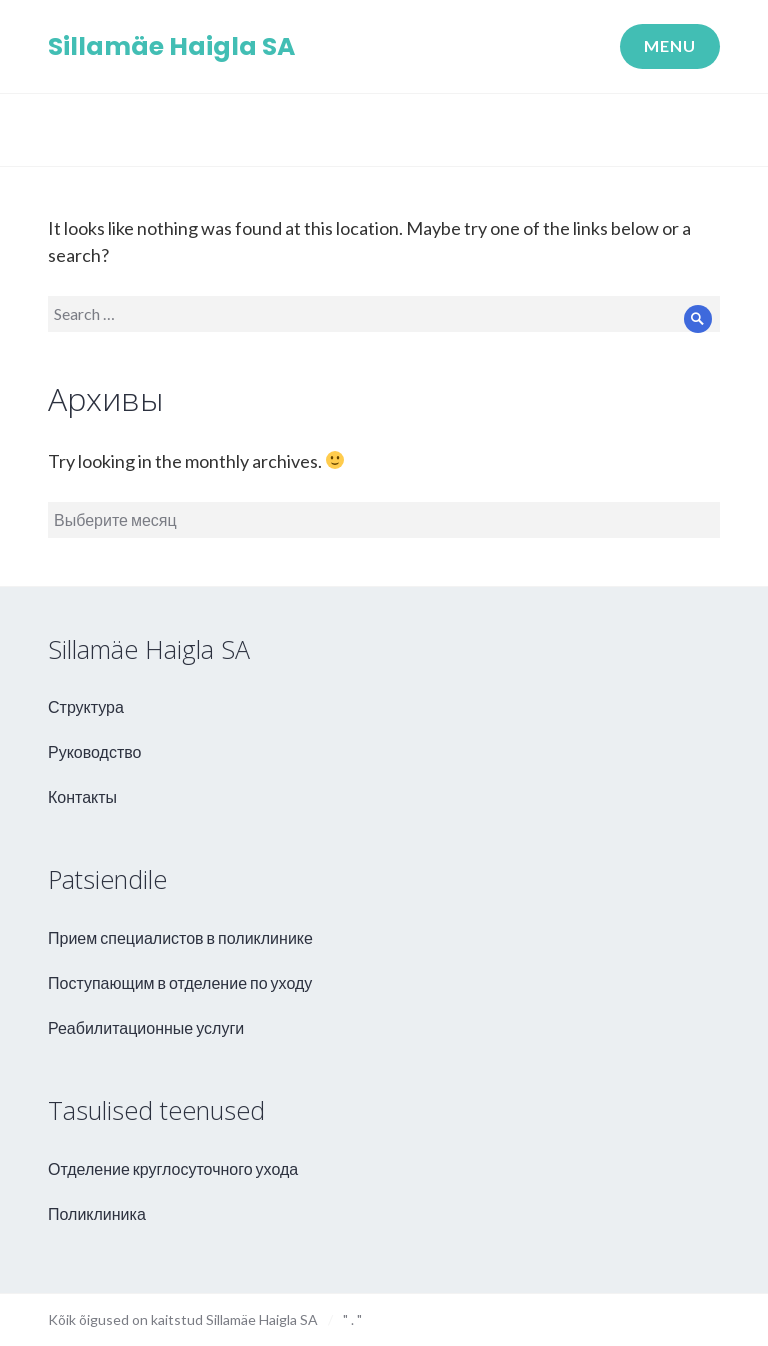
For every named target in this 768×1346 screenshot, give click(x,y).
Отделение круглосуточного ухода (173, 1168)
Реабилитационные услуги (146, 1027)
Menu (670, 45)
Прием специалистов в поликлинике (180, 937)
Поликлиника (97, 1213)
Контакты (82, 796)
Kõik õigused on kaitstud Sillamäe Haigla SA (183, 1319)
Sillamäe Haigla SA (171, 46)
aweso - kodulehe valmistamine (695, 1317)
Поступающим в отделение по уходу (180, 982)
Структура (86, 706)
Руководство (95, 751)
